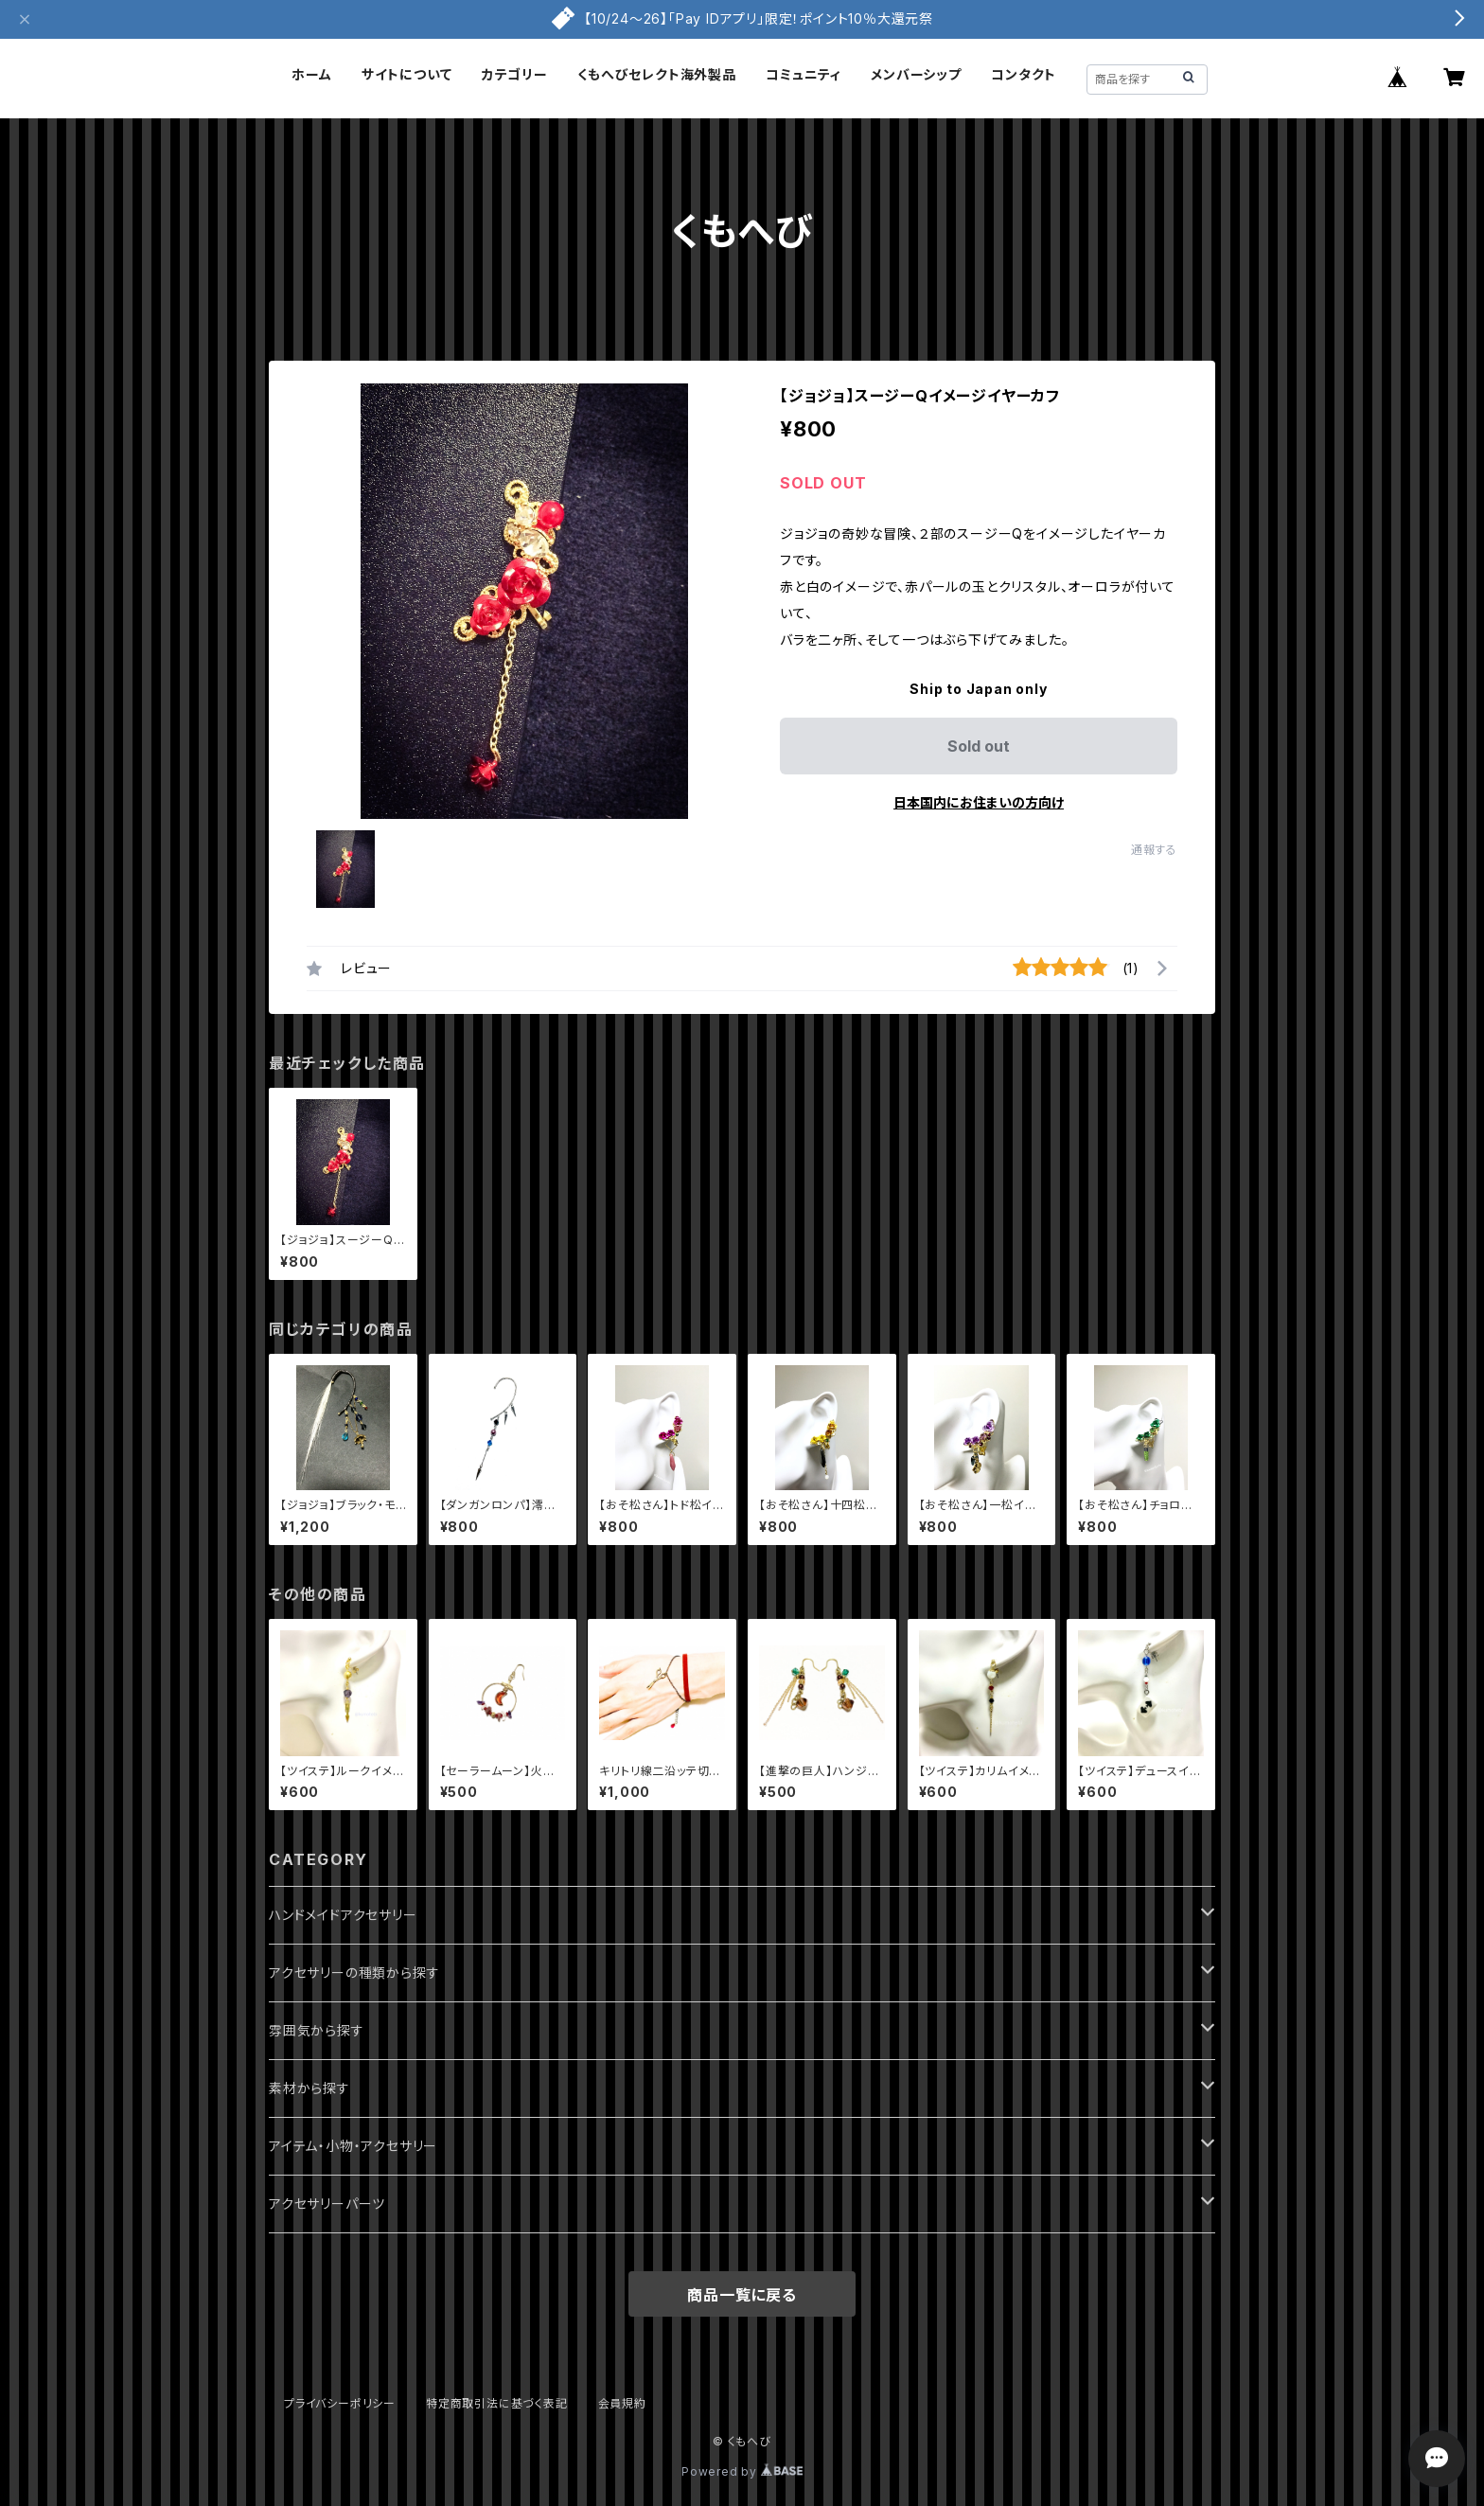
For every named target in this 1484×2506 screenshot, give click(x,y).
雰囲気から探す (316, 2030)
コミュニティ (803, 74)
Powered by (742, 2471)
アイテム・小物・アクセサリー (353, 2146)
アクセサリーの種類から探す (354, 1972)
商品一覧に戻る (742, 2294)
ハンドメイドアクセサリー (343, 1915)
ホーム (311, 74)
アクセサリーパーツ (327, 2203)
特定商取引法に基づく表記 (497, 2403)
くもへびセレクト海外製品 (656, 74)
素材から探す (309, 2088)
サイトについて (407, 74)
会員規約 (622, 2403)
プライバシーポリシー (340, 2403)
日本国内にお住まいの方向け (978, 802)
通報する (1154, 850)
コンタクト (1023, 74)
